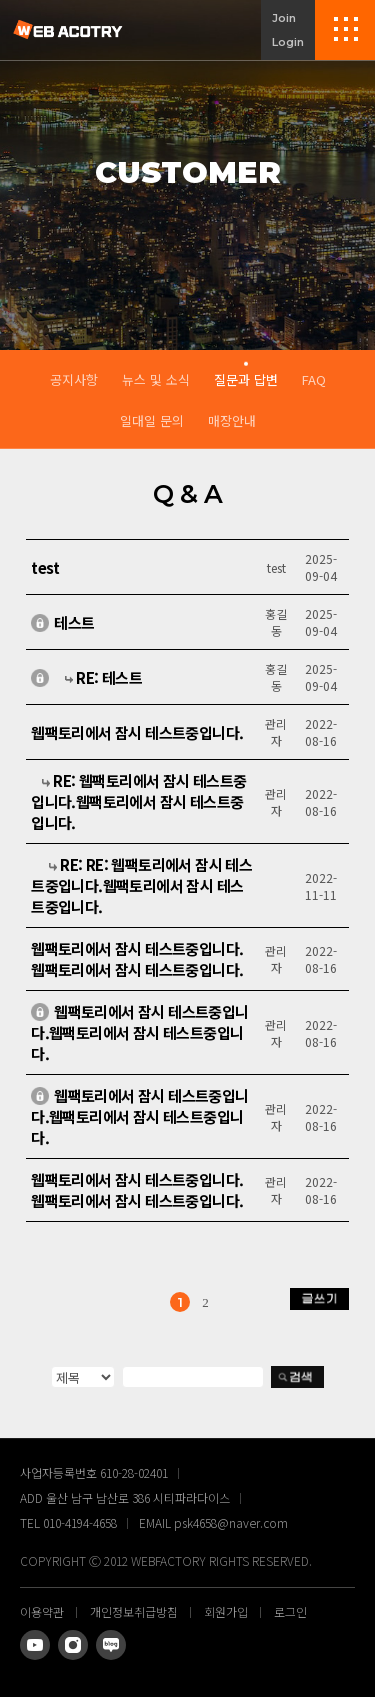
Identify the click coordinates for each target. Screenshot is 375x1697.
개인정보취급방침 (134, 1611)
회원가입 (226, 1611)
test (45, 574)
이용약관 (42, 1611)
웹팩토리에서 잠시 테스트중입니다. (137, 739)
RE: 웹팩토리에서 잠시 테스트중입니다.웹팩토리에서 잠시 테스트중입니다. (138, 808)
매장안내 (232, 420)
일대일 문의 (152, 420)
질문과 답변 (246, 379)
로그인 (290, 1611)
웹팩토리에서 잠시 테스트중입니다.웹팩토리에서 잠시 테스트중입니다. (137, 966)
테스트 (74, 629)
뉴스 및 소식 (156, 379)
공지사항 (74, 379)
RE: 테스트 (109, 684)
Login (288, 42)
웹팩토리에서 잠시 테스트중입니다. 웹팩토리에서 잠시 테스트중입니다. (137, 1197)
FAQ (314, 379)
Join (284, 18)
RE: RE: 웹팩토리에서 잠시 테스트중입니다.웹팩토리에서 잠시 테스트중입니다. (141, 892)
